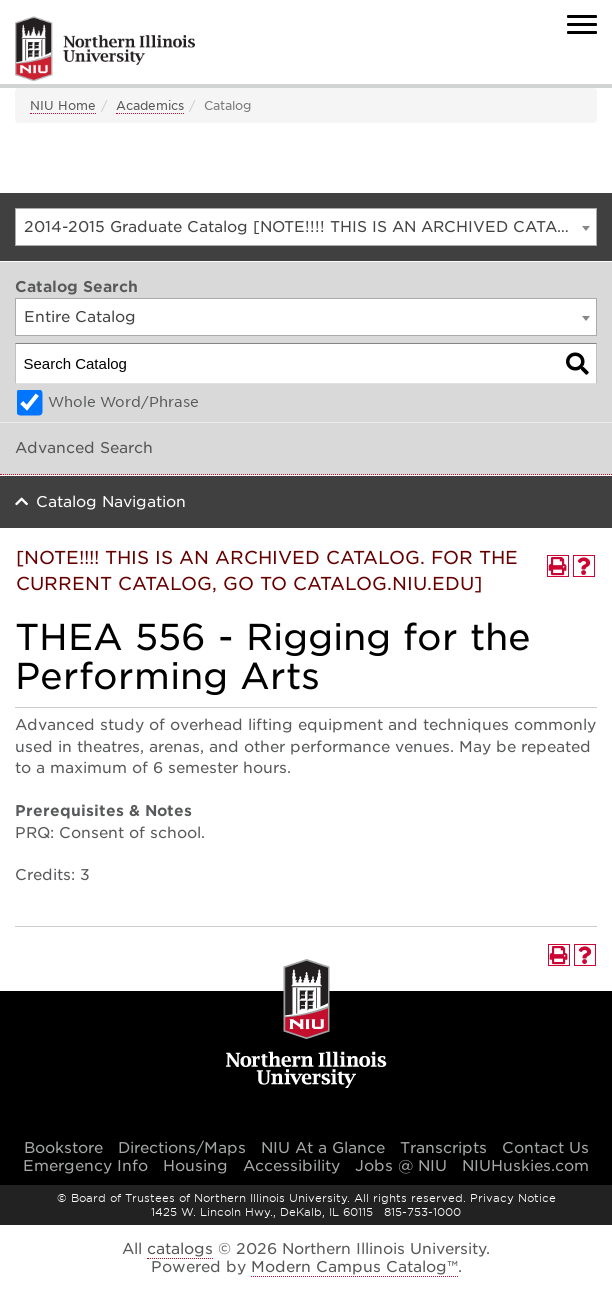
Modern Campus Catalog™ (354, 1267)
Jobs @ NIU (401, 1166)
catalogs (180, 1249)
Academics (150, 105)
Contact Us (545, 1148)
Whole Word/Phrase (123, 402)
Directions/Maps (182, 1148)
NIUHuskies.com (525, 1166)
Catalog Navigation (111, 502)
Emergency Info (85, 1166)
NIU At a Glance (323, 1148)
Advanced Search (84, 448)
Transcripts (443, 1148)
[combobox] (306, 227)
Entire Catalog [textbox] (80, 317)
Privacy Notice (513, 1198)
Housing (195, 1166)
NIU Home (63, 105)
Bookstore (63, 1148)
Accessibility (291, 1166)
